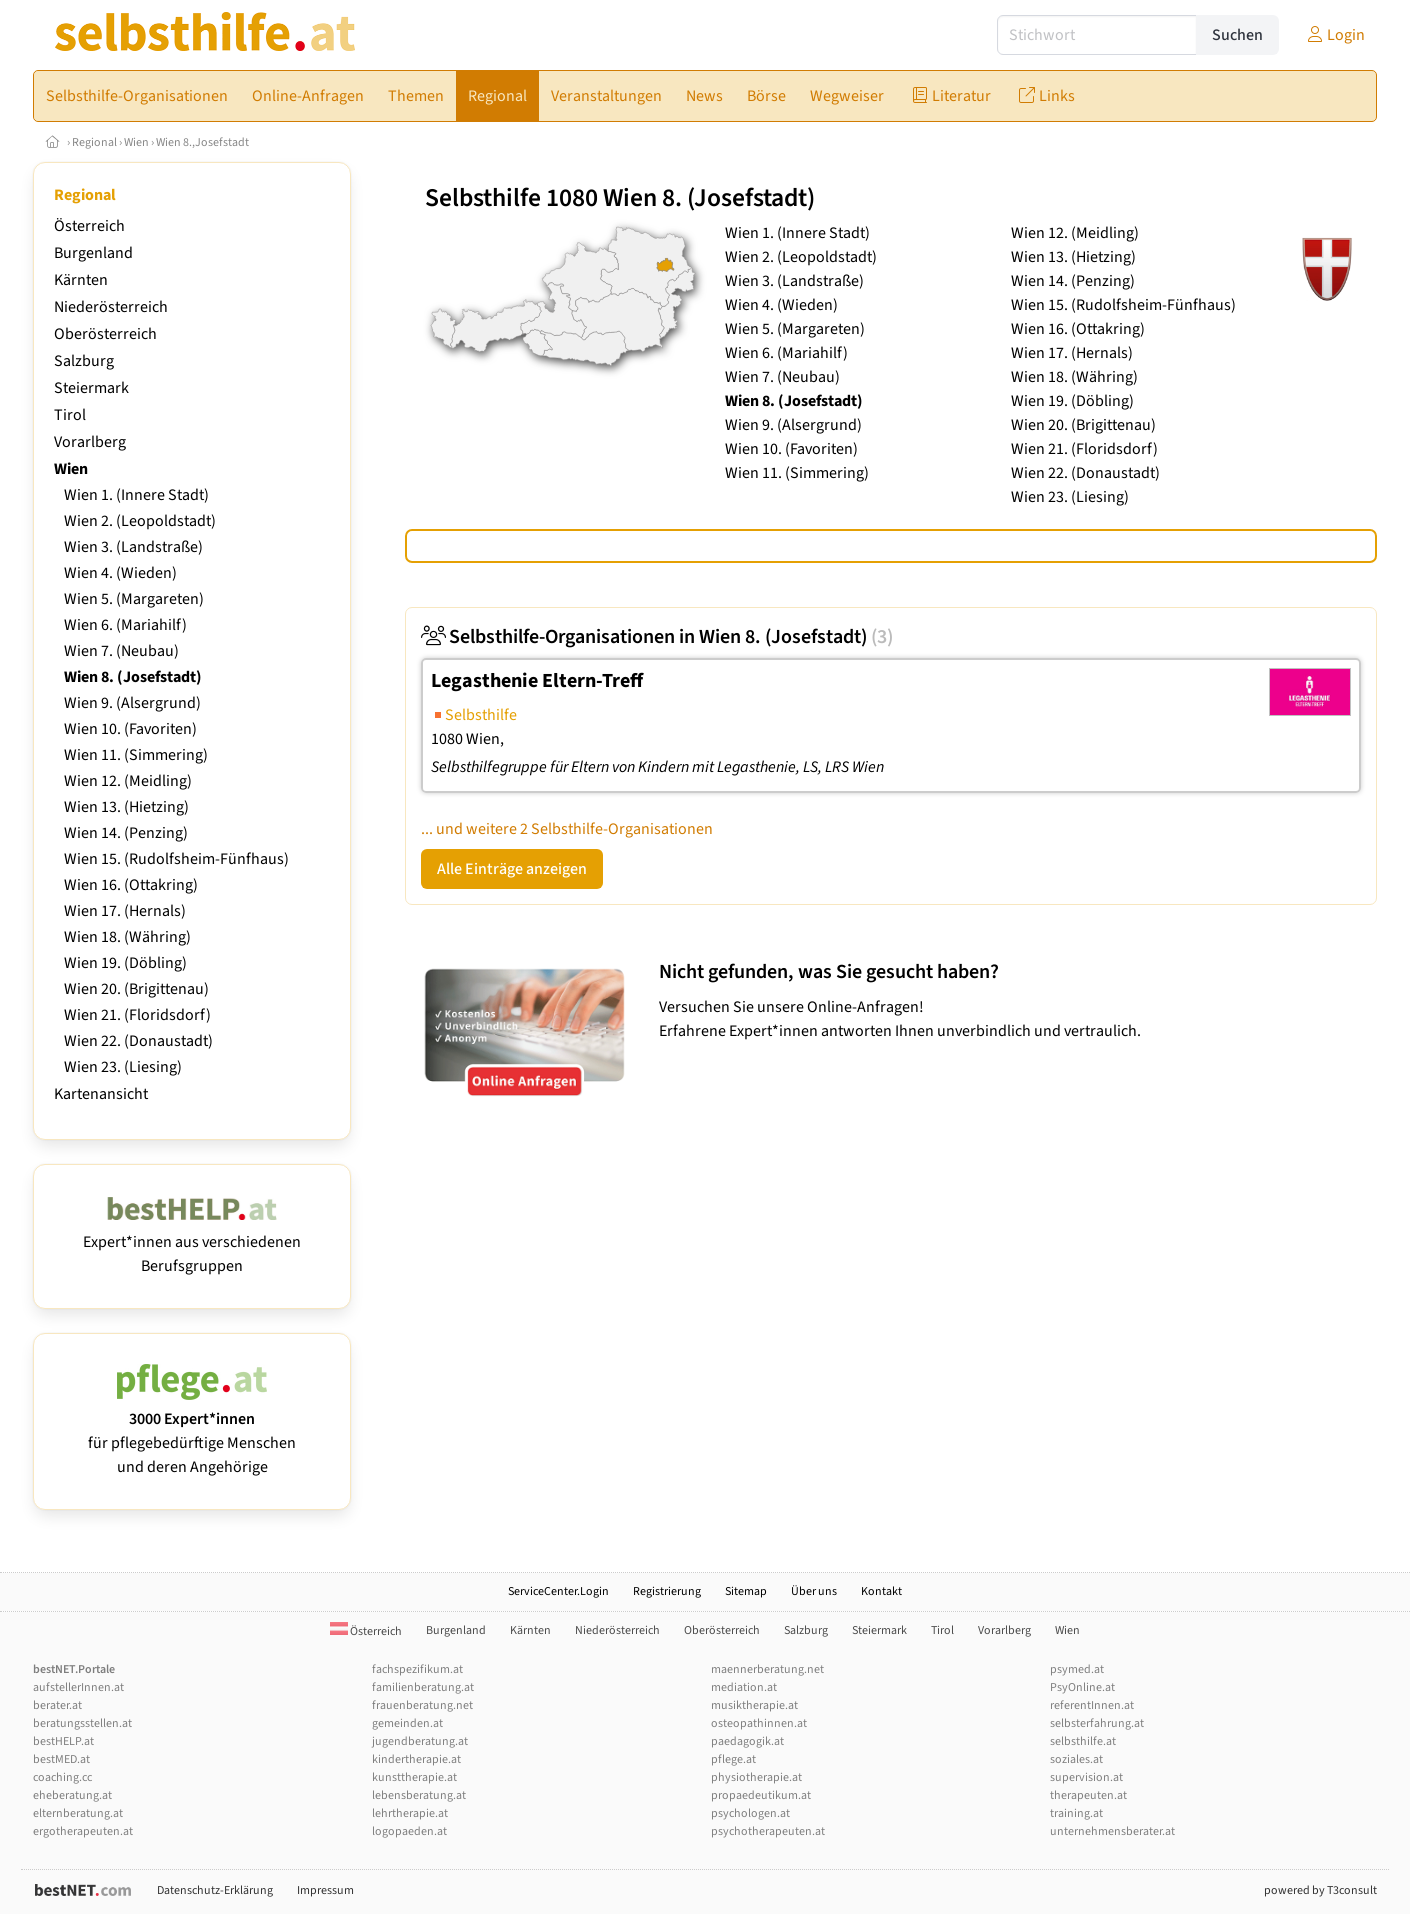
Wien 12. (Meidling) (128, 781)
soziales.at (1076, 1759)
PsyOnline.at (1082, 1687)
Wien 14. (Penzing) (126, 833)
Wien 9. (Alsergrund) (132, 703)
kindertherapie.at (416, 1759)
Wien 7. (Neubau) (121, 651)
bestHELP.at (63, 1741)
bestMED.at (61, 1759)
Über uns (814, 1591)
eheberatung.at (72, 1795)
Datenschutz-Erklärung (215, 1890)
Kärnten (81, 280)
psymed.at (1077, 1669)
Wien (136, 142)
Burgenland (93, 253)
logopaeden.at (409, 1831)
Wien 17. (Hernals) (125, 911)
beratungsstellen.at (82, 1723)
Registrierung (667, 1591)
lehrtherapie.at (410, 1813)
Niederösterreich (111, 307)
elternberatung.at (78, 1813)
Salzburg (84, 361)
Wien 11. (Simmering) (136, 755)
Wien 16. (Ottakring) (131, 885)
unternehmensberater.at (1112, 1831)
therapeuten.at (1088, 1795)
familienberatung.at (423, 1687)
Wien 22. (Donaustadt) (138, 1041)
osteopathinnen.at (759, 1723)
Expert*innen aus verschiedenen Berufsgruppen (192, 1242)
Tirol (70, 415)
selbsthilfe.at (1083, 1741)
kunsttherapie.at (414, 1777)
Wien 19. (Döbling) (125, 963)
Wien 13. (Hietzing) (126, 807)
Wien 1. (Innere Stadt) (136, 495)
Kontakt (881, 1591)
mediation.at (744, 1687)
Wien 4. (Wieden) (120, 573)
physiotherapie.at (756, 1777)
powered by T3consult (1320, 1890)
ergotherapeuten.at (83, 1831)
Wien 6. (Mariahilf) (125, 625)
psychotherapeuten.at (768, 1831)
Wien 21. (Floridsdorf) (137, 1015)
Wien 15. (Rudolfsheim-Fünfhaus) (176, 859)
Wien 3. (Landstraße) (133, 547)
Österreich (89, 226)
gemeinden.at (407, 1723)
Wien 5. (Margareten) (134, 599)
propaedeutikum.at (761, 1795)
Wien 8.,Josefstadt (202, 142)
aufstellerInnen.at (78, 1687)
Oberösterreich (105, 334)
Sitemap (746, 1591)
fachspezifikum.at (417, 1669)
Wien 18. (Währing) (127, 937)
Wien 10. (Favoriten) (130, 729)
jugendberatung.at (420, 1741)
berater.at (57, 1705)
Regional (94, 142)
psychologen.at (750, 1813)
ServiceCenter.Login (558, 1591)
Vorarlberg (90, 442)
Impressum (325, 1890)
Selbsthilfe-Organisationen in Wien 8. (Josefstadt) (657, 637)
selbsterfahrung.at (1097, 1723)
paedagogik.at (747, 1741)
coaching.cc (62, 1777)
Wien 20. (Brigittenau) (136, 989)
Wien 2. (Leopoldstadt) (140, 521)
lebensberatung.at (419, 1795)
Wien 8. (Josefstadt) (133, 677)
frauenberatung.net (422, 1705)
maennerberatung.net (767, 1669)
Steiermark (91, 388)
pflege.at (733, 1759)
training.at (1076, 1813)
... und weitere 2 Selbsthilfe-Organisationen (567, 829)
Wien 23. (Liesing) (123, 1067)
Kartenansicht (101, 1094)
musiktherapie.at (754, 1705)
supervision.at (1086, 1777)
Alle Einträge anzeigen (512, 869)
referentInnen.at (1092, 1705)
